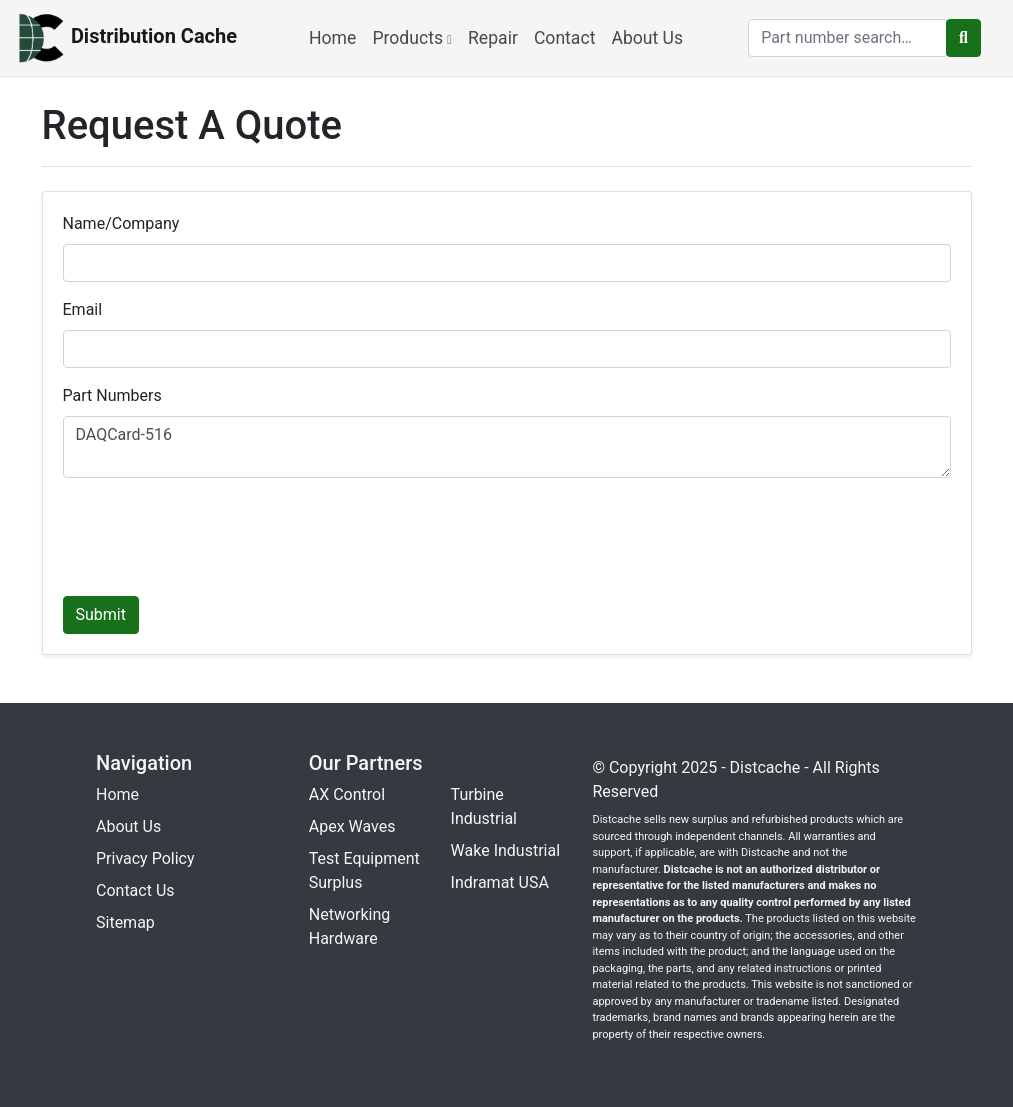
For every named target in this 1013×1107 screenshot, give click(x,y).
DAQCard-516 (507, 447)
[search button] (963, 38)
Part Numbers (112, 395)
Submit (101, 614)
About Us (647, 38)
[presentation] (215, 533)
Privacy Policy (145, 858)
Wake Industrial (505, 850)
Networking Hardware (350, 926)
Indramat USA (500, 882)
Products (412, 38)
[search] (848, 38)
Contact (565, 38)
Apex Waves (352, 826)
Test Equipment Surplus (364, 870)
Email (83, 309)
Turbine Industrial (484, 806)
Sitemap (125, 922)
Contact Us (135, 890)
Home (332, 38)
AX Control (347, 794)
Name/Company (121, 223)
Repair (493, 38)
